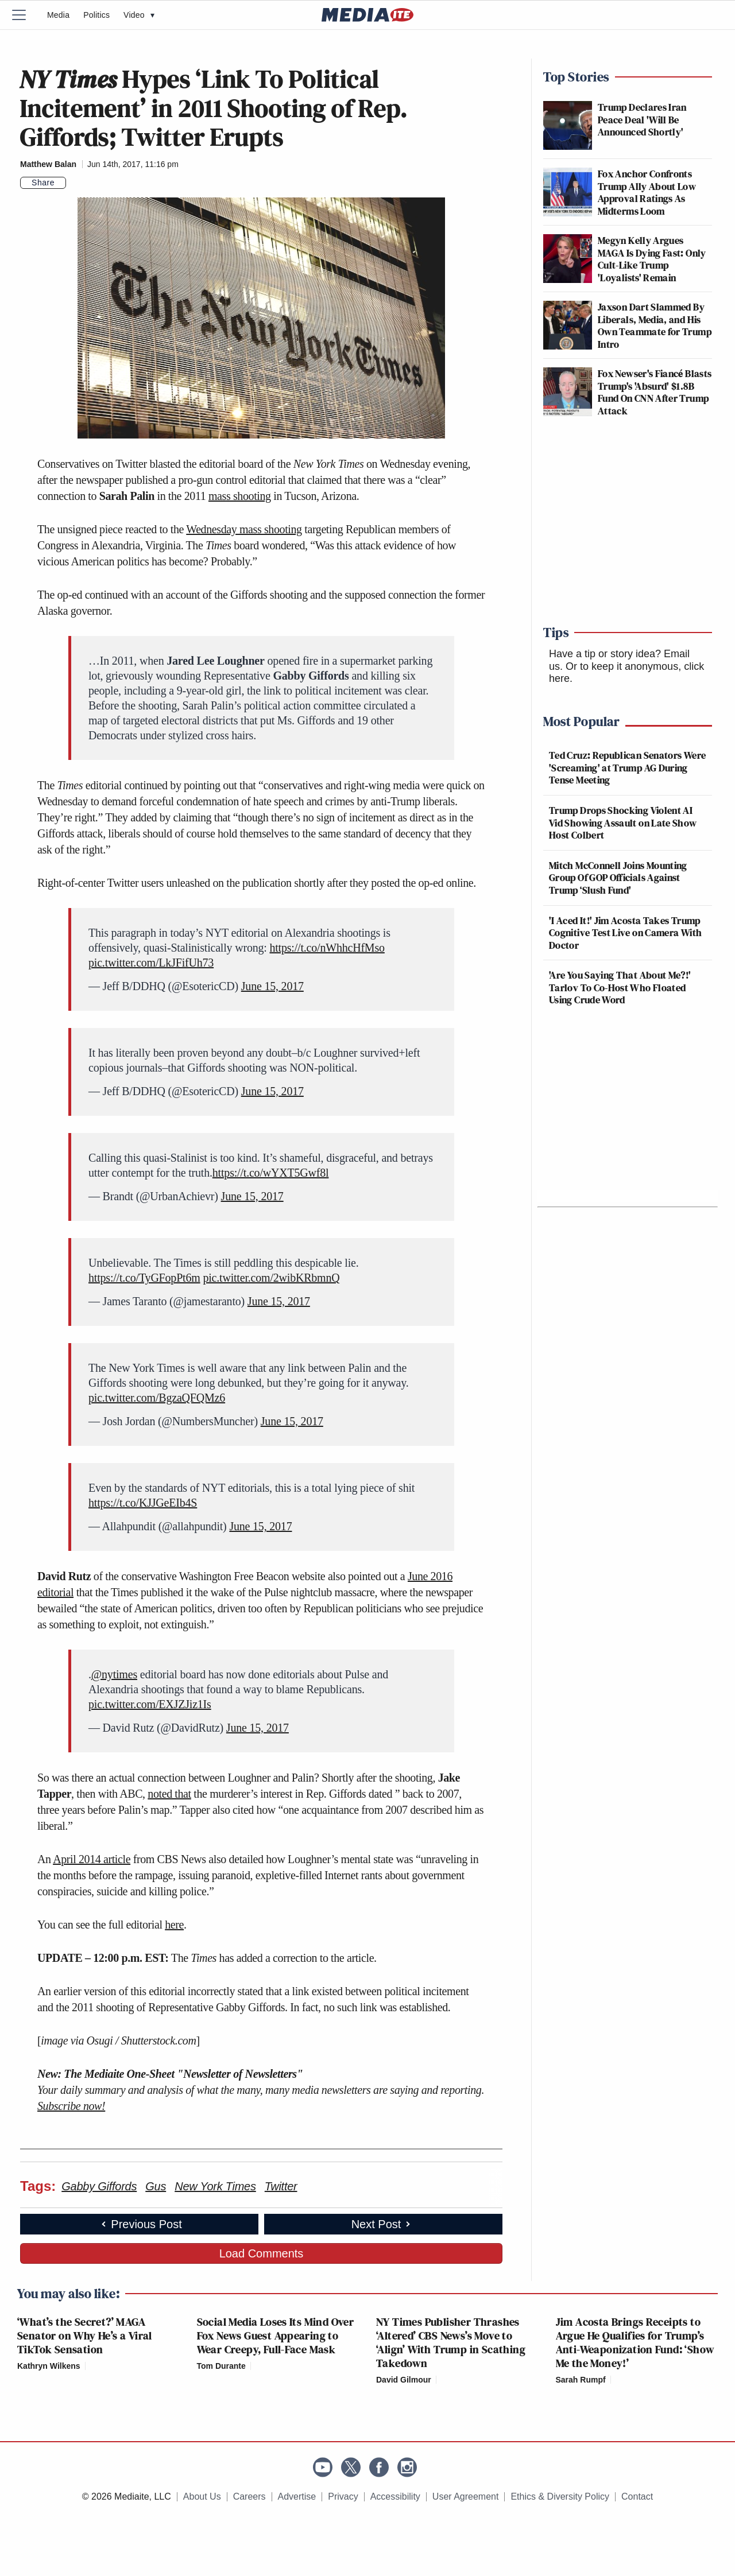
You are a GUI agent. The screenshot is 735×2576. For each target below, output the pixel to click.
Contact (637, 2496)
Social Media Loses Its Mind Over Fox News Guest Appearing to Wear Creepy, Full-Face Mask (275, 2335)
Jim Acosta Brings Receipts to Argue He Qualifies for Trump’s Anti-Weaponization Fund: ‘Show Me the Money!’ (635, 2342)
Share (43, 182)
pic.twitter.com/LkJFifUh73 (151, 962)
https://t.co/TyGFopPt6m (144, 1277)
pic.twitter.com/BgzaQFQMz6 (156, 1397)
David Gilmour (403, 2379)
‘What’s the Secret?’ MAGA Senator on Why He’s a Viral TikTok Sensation (84, 2335)
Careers (249, 2496)
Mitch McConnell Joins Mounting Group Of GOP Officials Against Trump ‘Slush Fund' (618, 877)
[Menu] (25, 15)
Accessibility (395, 2496)
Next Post (382, 2224)
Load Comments (261, 2253)
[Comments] (73, 183)
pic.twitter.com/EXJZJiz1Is (149, 1704)
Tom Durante (221, 2366)
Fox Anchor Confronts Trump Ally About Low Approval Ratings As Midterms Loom (647, 192)
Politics (96, 15)
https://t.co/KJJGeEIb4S (142, 1502)
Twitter (281, 2186)
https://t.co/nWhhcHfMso (326, 947)
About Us (202, 2496)
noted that (169, 1793)
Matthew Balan (48, 164)
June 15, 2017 (272, 986)
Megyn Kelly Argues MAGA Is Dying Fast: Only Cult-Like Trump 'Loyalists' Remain (652, 259)
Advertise (297, 2496)
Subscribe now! (71, 2106)
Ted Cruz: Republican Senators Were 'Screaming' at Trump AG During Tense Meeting (627, 767)
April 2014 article (91, 1859)
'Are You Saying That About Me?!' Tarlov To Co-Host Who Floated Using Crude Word (620, 987)
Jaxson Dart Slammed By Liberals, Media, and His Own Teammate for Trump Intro (654, 325)
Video (138, 15)
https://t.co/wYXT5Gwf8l (270, 1172)
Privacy (343, 2496)
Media (58, 15)
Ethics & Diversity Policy (559, 2496)
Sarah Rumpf (581, 2379)
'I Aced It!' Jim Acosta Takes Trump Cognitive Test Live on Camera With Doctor (625, 932)
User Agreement (465, 2496)
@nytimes (114, 1674)
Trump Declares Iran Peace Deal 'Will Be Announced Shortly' (642, 119)
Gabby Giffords (99, 2186)
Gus (155, 2186)
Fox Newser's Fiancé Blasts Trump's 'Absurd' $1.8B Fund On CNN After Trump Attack (654, 392)
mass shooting (239, 496)
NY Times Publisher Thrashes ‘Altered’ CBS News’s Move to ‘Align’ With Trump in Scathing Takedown (450, 2342)
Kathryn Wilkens (48, 2366)
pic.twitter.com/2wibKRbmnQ (271, 1277)
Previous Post (140, 2224)
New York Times (215, 2186)
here (174, 1924)
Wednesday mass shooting (243, 529)
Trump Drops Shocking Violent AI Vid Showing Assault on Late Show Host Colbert (623, 822)
